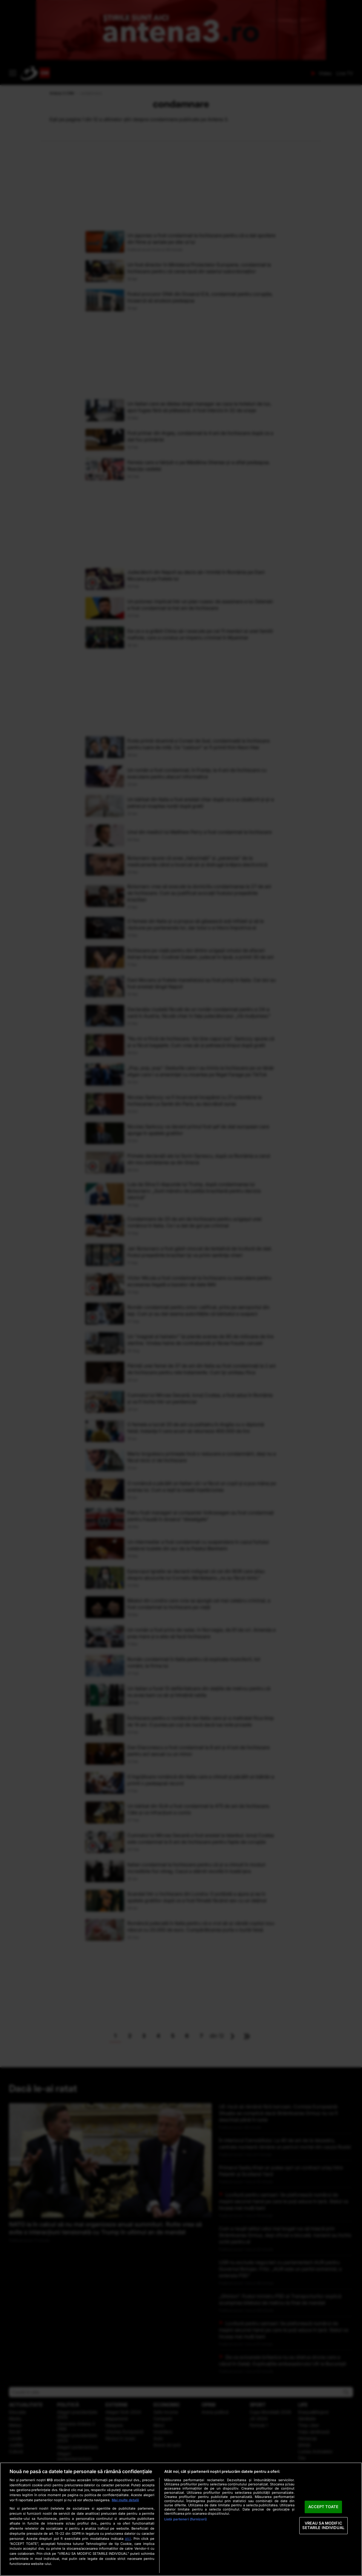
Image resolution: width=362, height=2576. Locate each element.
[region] (181, 2519)
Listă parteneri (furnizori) (185, 2519)
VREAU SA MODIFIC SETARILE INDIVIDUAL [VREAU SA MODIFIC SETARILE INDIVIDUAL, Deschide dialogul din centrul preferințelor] (323, 2525)
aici (128, 2538)
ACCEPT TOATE (323, 2506)
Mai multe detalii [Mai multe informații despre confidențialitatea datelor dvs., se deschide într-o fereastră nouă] (125, 2500)
